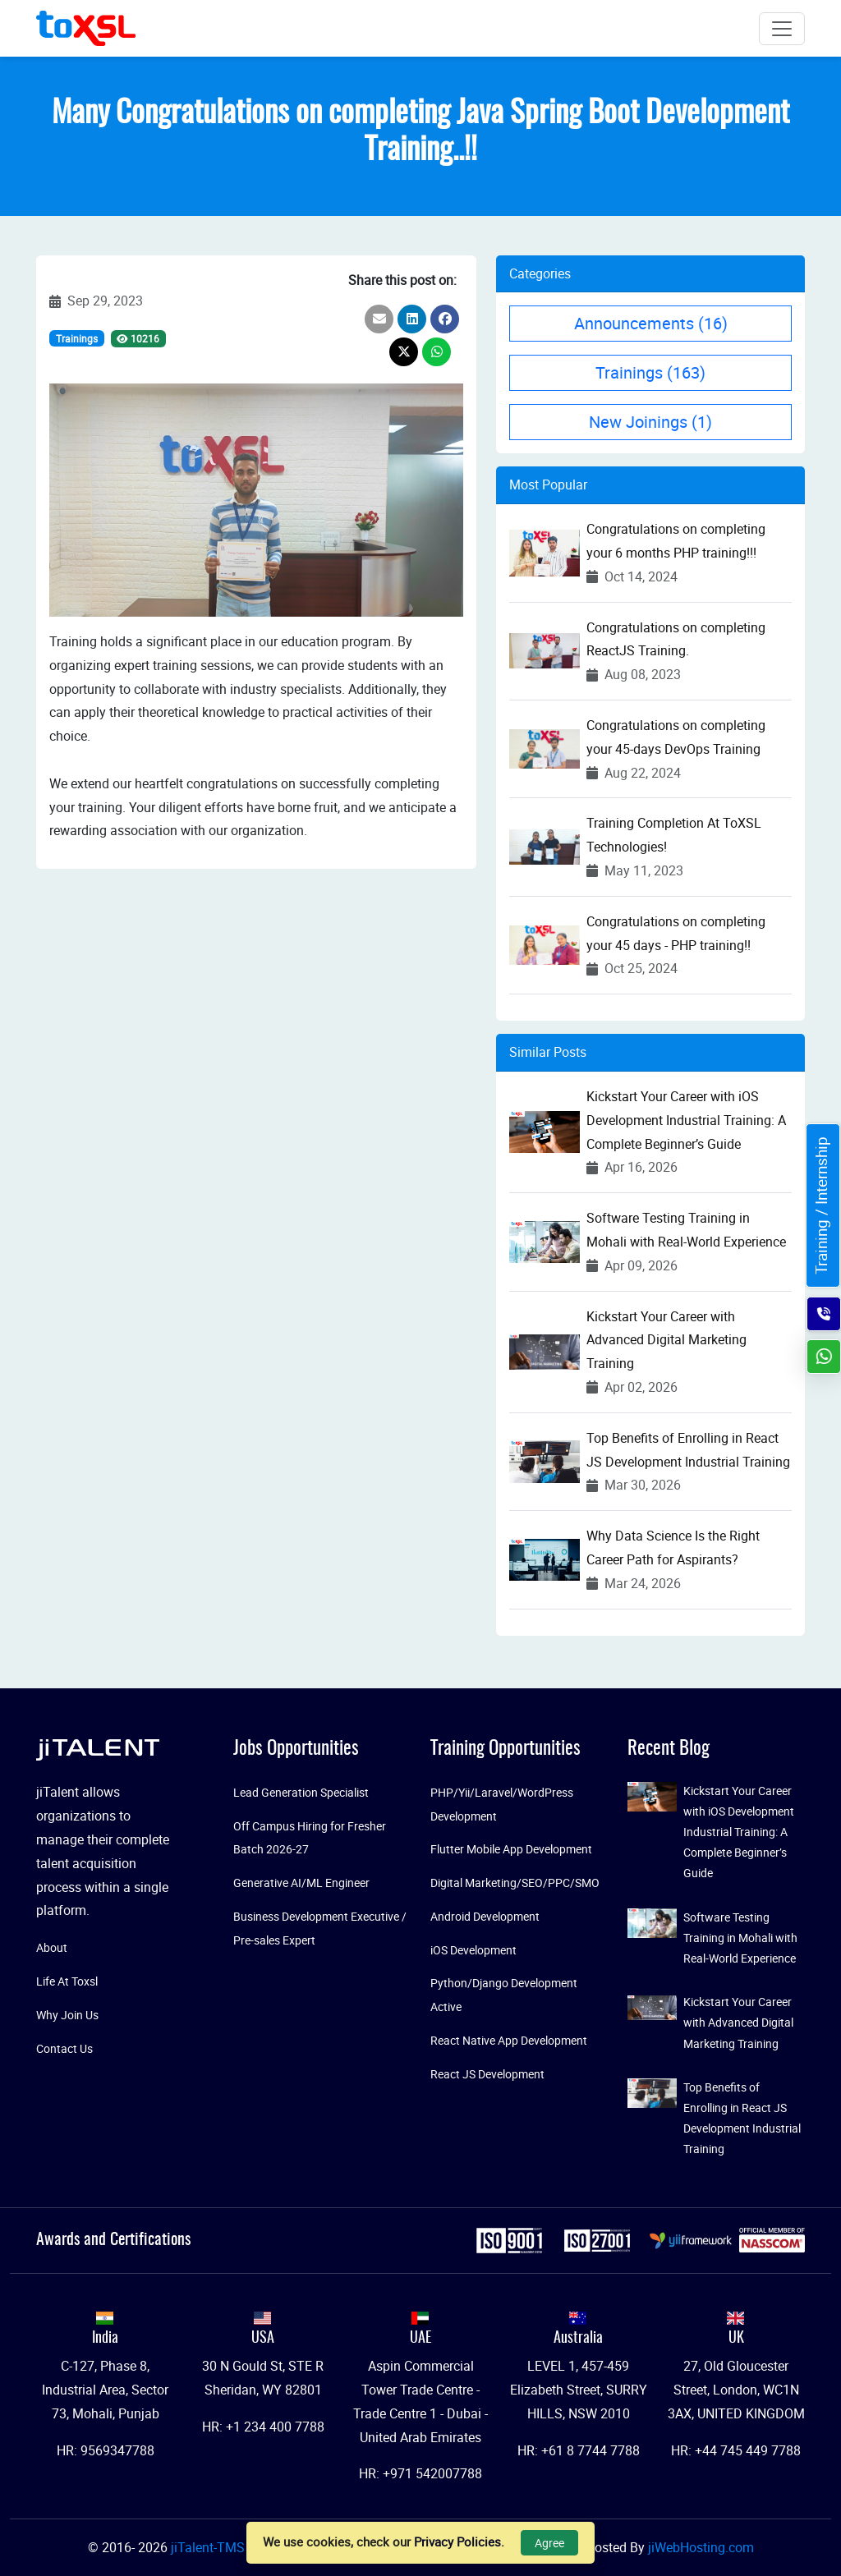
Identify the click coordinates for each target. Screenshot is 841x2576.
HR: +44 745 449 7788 (736, 2450)
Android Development (485, 1916)
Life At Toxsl (67, 1981)
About (51, 1947)
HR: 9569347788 (105, 2450)
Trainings (77, 338)
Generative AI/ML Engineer (301, 1882)
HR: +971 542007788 (420, 2473)
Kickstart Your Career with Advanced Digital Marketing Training (666, 1340)
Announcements (651, 323)
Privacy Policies (457, 2541)
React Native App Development (508, 2040)
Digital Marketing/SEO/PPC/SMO (515, 1882)
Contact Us (64, 2048)
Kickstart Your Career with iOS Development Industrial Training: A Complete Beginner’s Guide (686, 1120)
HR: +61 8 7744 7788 (578, 2450)
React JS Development (487, 2074)
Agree (549, 2543)
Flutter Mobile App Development (511, 1849)
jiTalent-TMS (209, 2547)
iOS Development (473, 1950)
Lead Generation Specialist (301, 1792)
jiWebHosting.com (701, 2547)
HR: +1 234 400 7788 (263, 2427)
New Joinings (650, 422)
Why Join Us (67, 2015)
